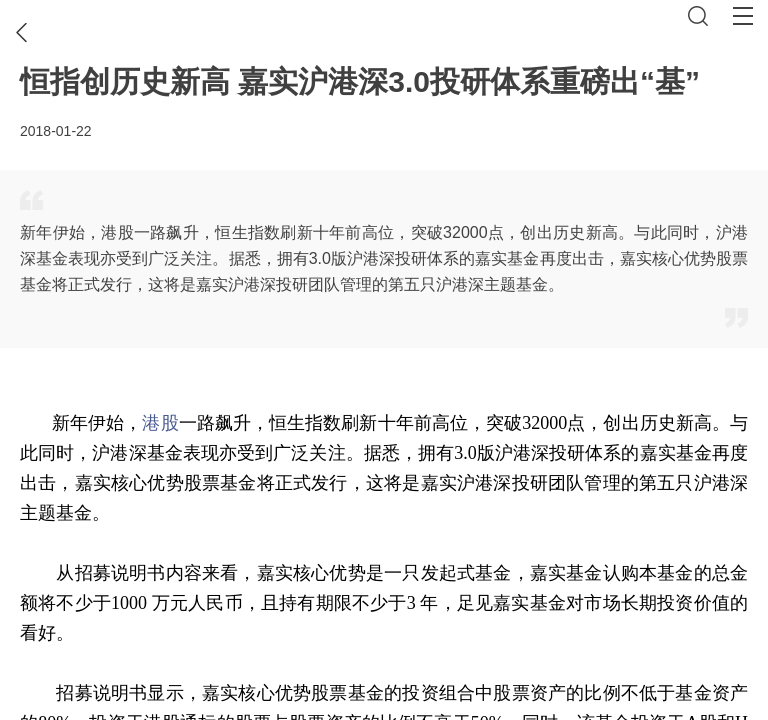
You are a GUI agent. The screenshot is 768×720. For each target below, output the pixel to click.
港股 (160, 423)
